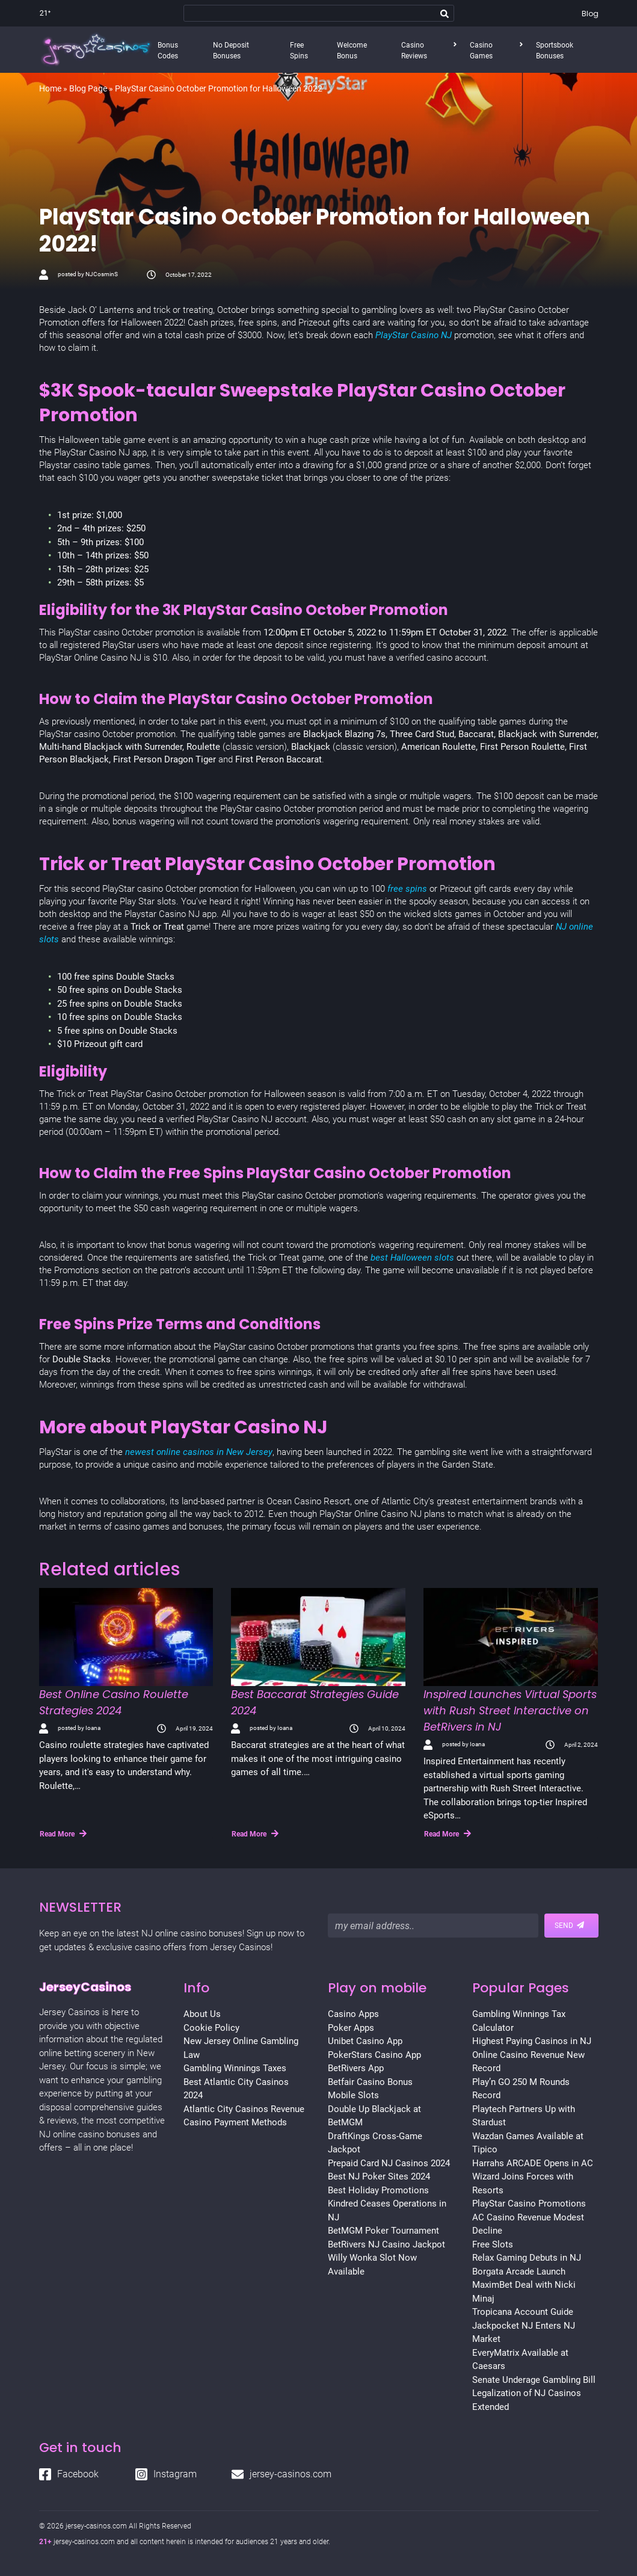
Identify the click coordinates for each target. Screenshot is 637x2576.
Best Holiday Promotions (378, 2190)
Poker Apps (351, 2027)
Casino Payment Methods (235, 2122)
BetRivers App (356, 2068)
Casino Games (481, 50)
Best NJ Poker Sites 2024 (379, 2176)
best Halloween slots (412, 1257)
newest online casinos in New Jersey (198, 1452)
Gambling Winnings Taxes (234, 2068)
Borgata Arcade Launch (518, 2271)
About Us (202, 2014)
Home (50, 88)
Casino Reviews (414, 50)
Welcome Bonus (352, 50)
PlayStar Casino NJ (413, 335)
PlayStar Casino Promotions (529, 2203)
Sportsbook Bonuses (554, 50)
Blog (590, 13)
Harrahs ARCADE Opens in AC (532, 2163)
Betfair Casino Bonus (370, 2082)
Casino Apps (353, 2014)
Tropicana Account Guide (522, 2311)
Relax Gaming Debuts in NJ (526, 2257)
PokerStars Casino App (374, 2054)
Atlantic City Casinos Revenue (243, 2109)
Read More (63, 1833)
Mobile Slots (353, 2095)
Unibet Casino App (365, 2041)
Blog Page (88, 88)
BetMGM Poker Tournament (383, 2230)
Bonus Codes (168, 50)
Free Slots (492, 2244)
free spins (407, 888)
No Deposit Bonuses (231, 50)
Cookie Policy (211, 2027)
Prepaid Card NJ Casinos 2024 (389, 2163)
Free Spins (299, 50)
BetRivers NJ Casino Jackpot (386, 2244)
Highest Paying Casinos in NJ (531, 2041)
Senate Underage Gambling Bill (533, 2379)
